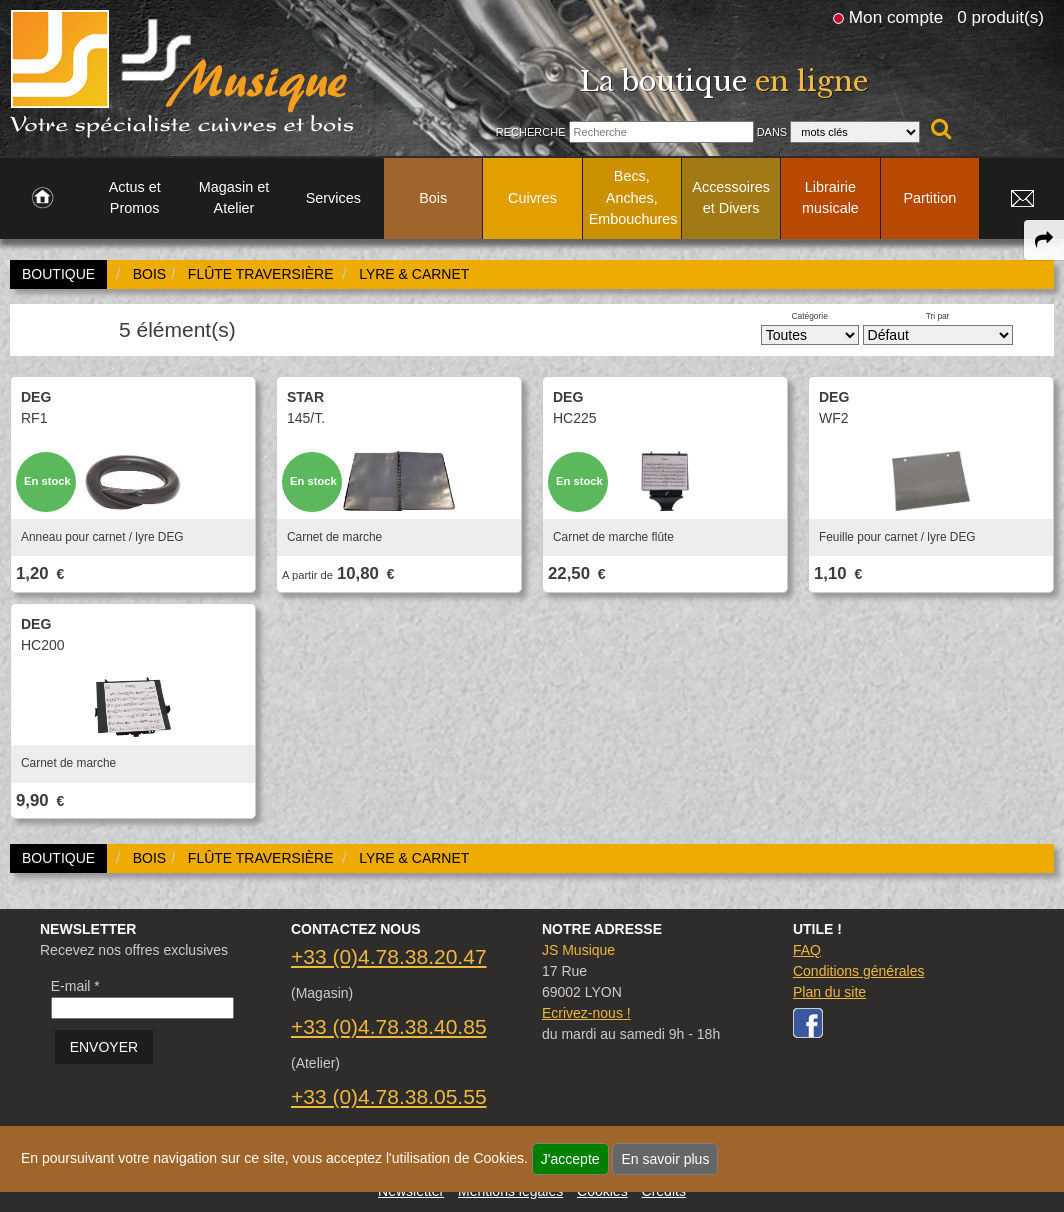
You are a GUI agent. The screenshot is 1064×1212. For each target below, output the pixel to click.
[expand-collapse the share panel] (1044, 240)
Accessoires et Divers (731, 198)
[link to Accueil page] (42, 199)
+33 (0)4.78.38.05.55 (389, 1096)
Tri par (938, 316)
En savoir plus (665, 1159)
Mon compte (896, 17)
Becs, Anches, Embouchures (633, 197)
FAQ (807, 950)
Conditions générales (859, 971)
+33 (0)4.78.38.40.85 (389, 1026)
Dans (772, 132)
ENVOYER (104, 1047)
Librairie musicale (830, 198)
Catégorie (810, 316)
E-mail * (75, 986)
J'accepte (570, 1159)
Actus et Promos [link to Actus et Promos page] (135, 198)
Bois (433, 198)
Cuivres (532, 198)
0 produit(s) (1000, 17)
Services (333, 198)
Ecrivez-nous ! (586, 1013)
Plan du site (829, 992)
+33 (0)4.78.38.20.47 (389, 956)
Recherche (531, 132)
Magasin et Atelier (234, 198)
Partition (929, 198)
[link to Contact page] (1022, 199)
